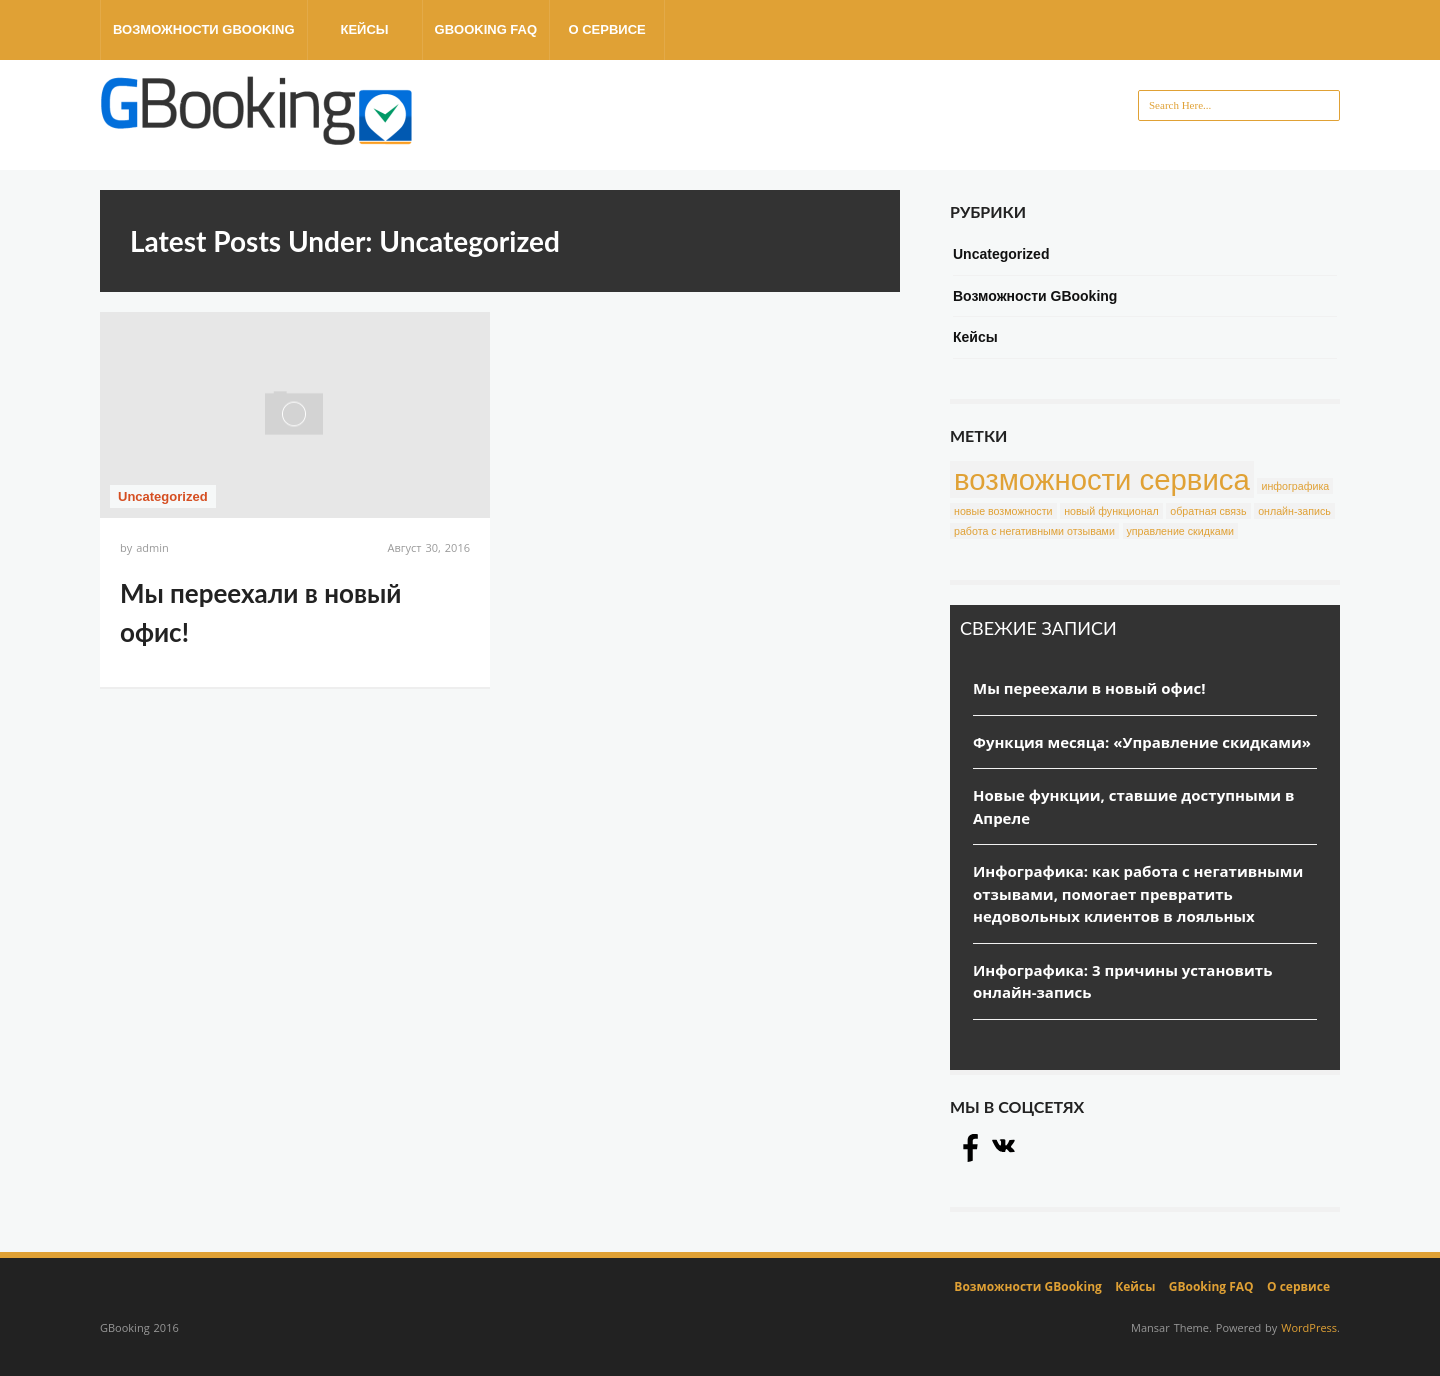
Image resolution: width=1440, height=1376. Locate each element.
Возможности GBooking (204, 29)
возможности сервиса (1102, 479)
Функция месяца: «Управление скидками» (1142, 742)
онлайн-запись (1294, 511)
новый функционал (1111, 511)
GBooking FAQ (486, 29)
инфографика (1295, 486)
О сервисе (606, 29)
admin (152, 547)
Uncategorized (163, 496)
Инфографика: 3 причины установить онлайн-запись (1122, 981)
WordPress (1309, 1327)
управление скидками (1181, 531)
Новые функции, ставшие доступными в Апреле (1133, 806)
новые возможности (1003, 511)
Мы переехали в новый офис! (1089, 688)
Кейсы (364, 29)
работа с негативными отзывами (1034, 531)
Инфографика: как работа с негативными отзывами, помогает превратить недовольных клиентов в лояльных (1138, 893)
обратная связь (1208, 511)
